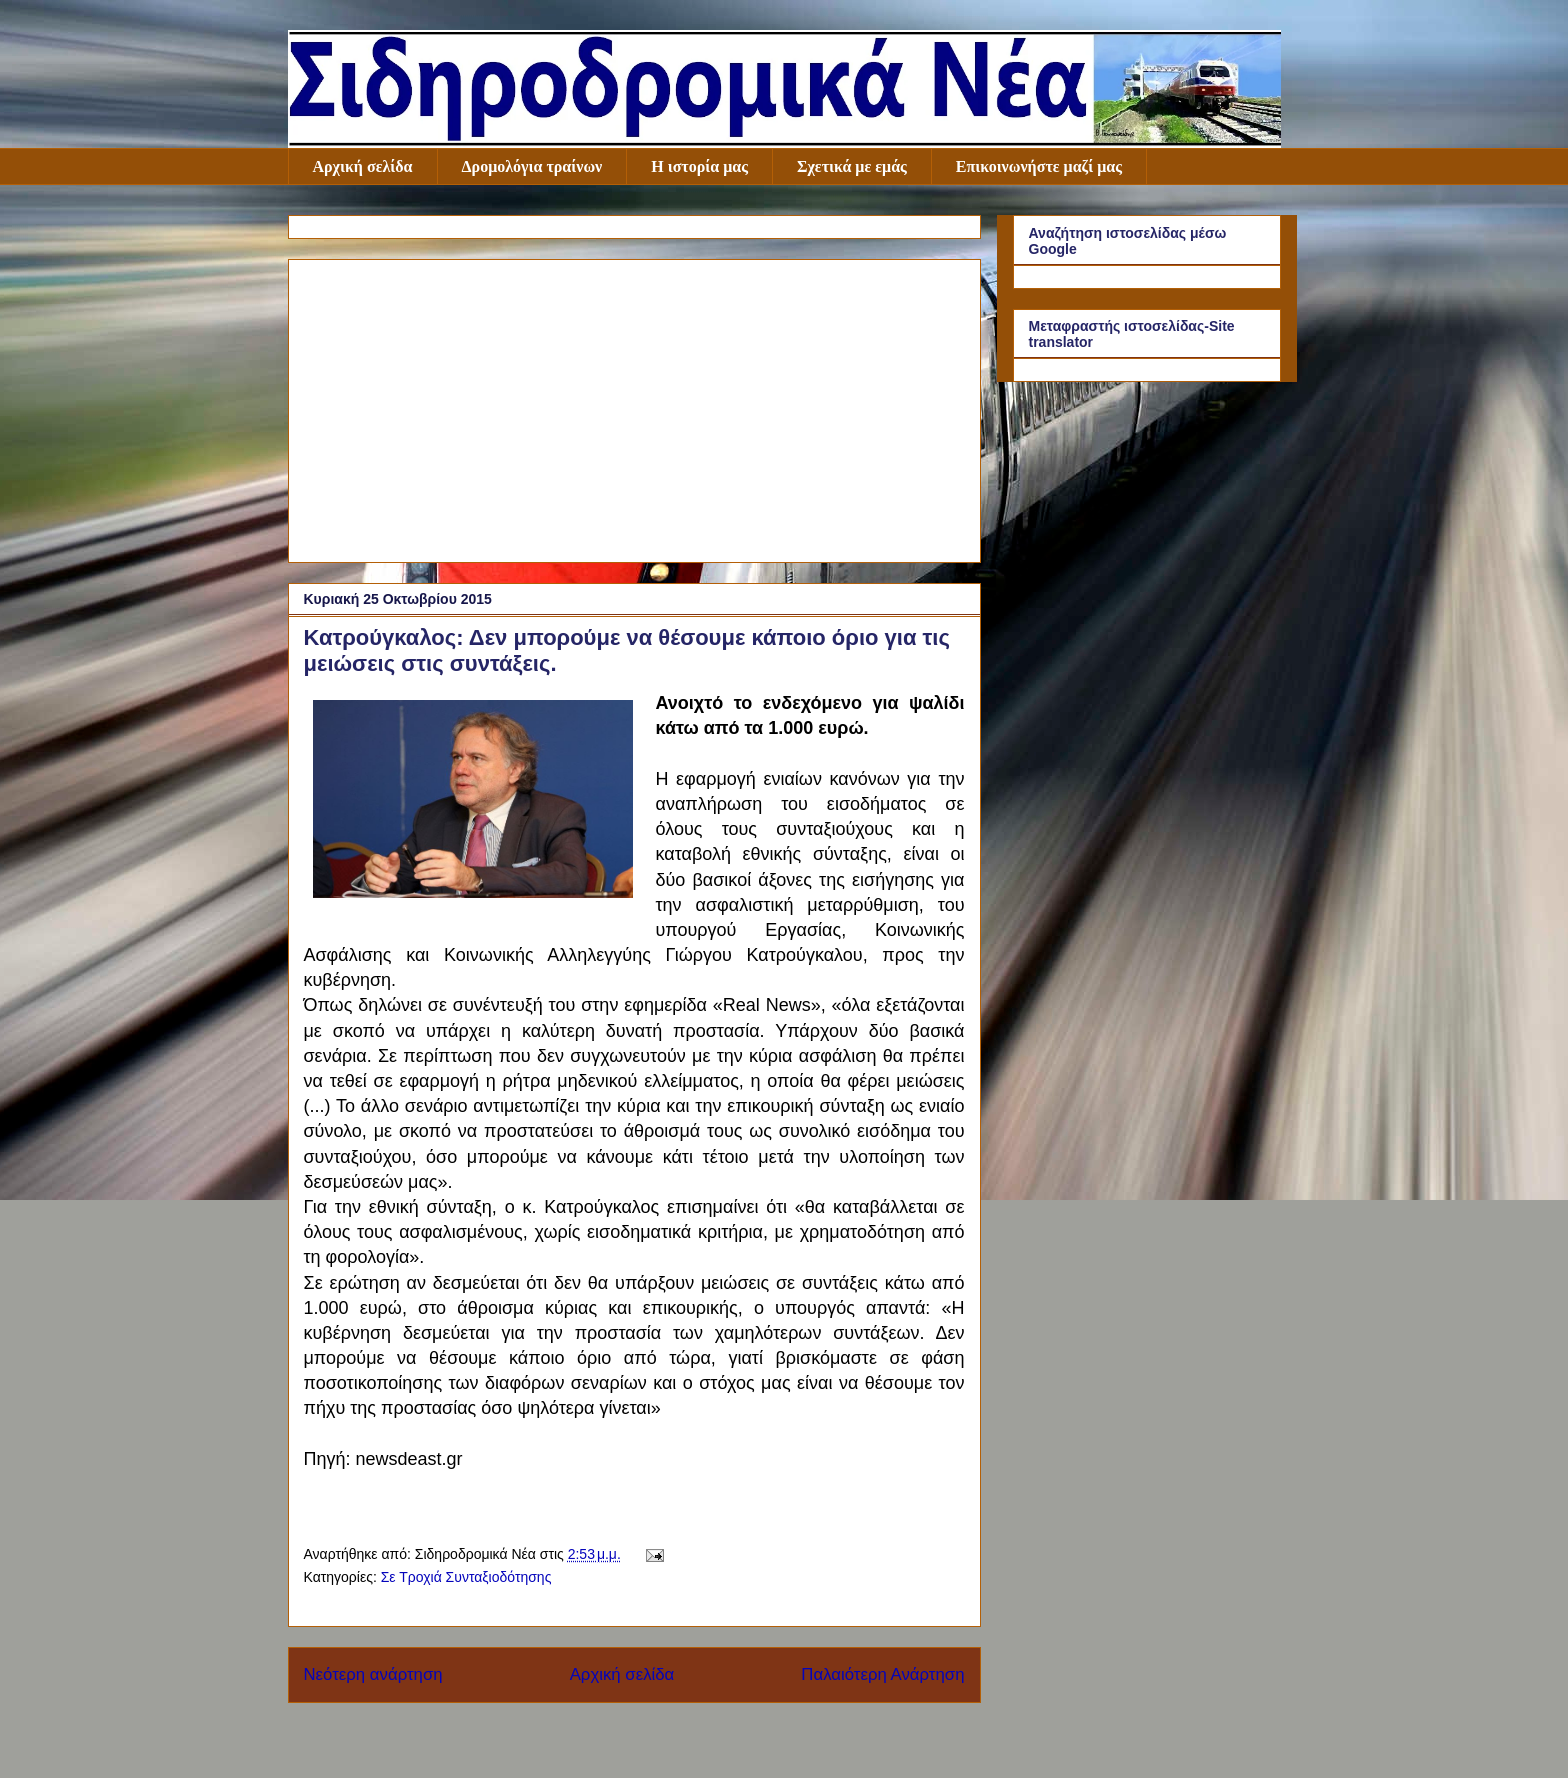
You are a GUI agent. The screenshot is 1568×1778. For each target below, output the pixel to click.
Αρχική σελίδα (363, 166)
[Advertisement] (634, 407)
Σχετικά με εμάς (852, 166)
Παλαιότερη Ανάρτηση (882, 1674)
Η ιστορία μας (699, 166)
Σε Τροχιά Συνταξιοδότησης (466, 1577)
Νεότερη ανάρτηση (373, 1674)
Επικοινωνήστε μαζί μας (1039, 166)
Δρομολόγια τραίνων (532, 166)
